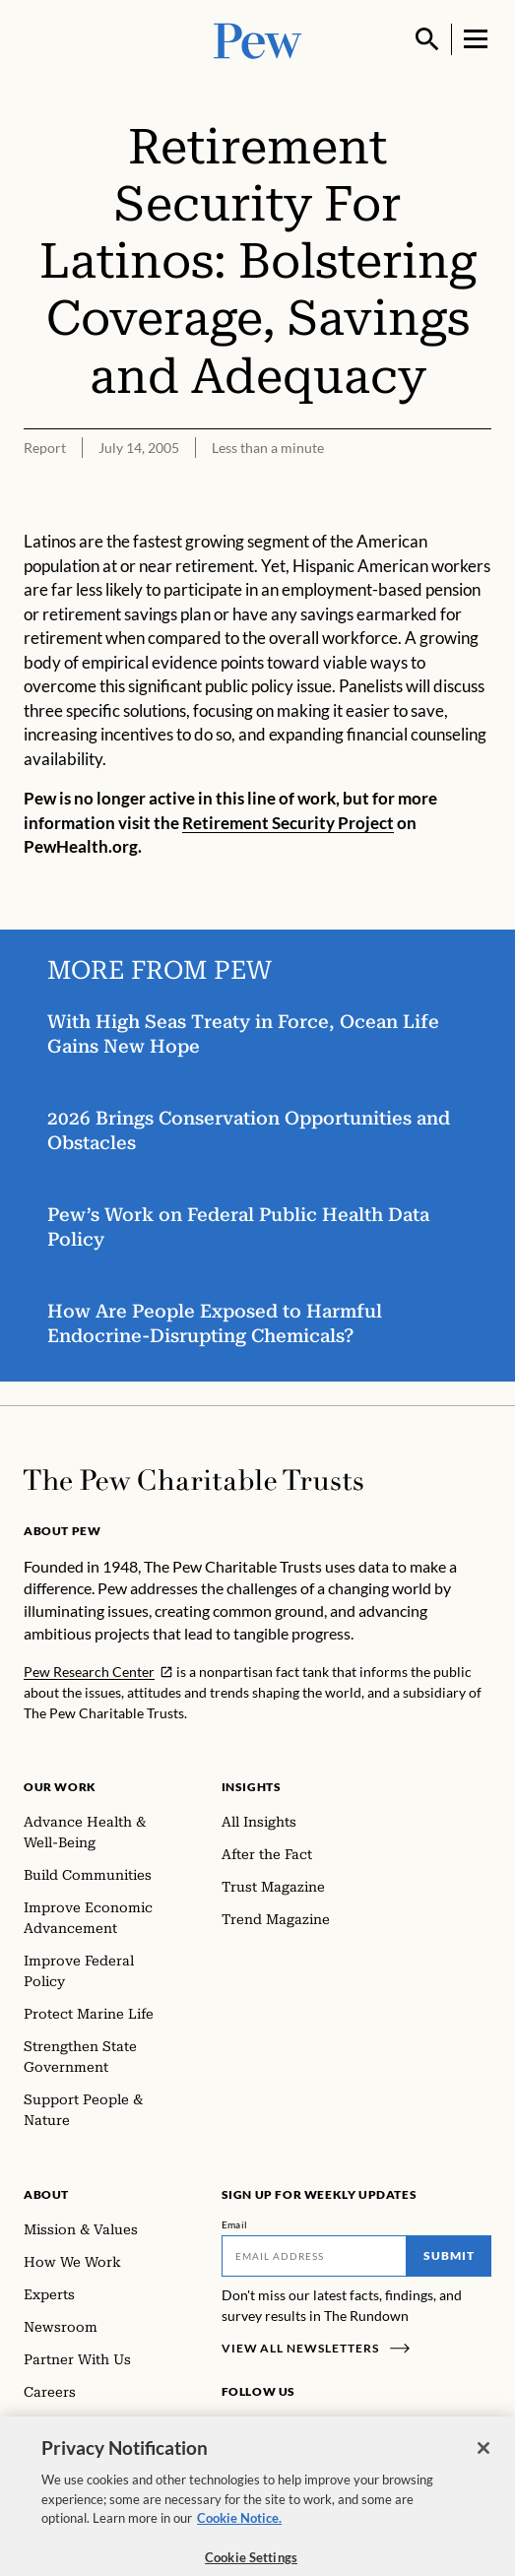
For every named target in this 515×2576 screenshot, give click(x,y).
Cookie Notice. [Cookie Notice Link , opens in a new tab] (239, 2529)
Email (235, 2224)
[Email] (315, 2256)
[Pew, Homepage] (258, 39)
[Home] (193, 1480)
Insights (252, 1786)
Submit (449, 2255)
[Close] (483, 2458)
